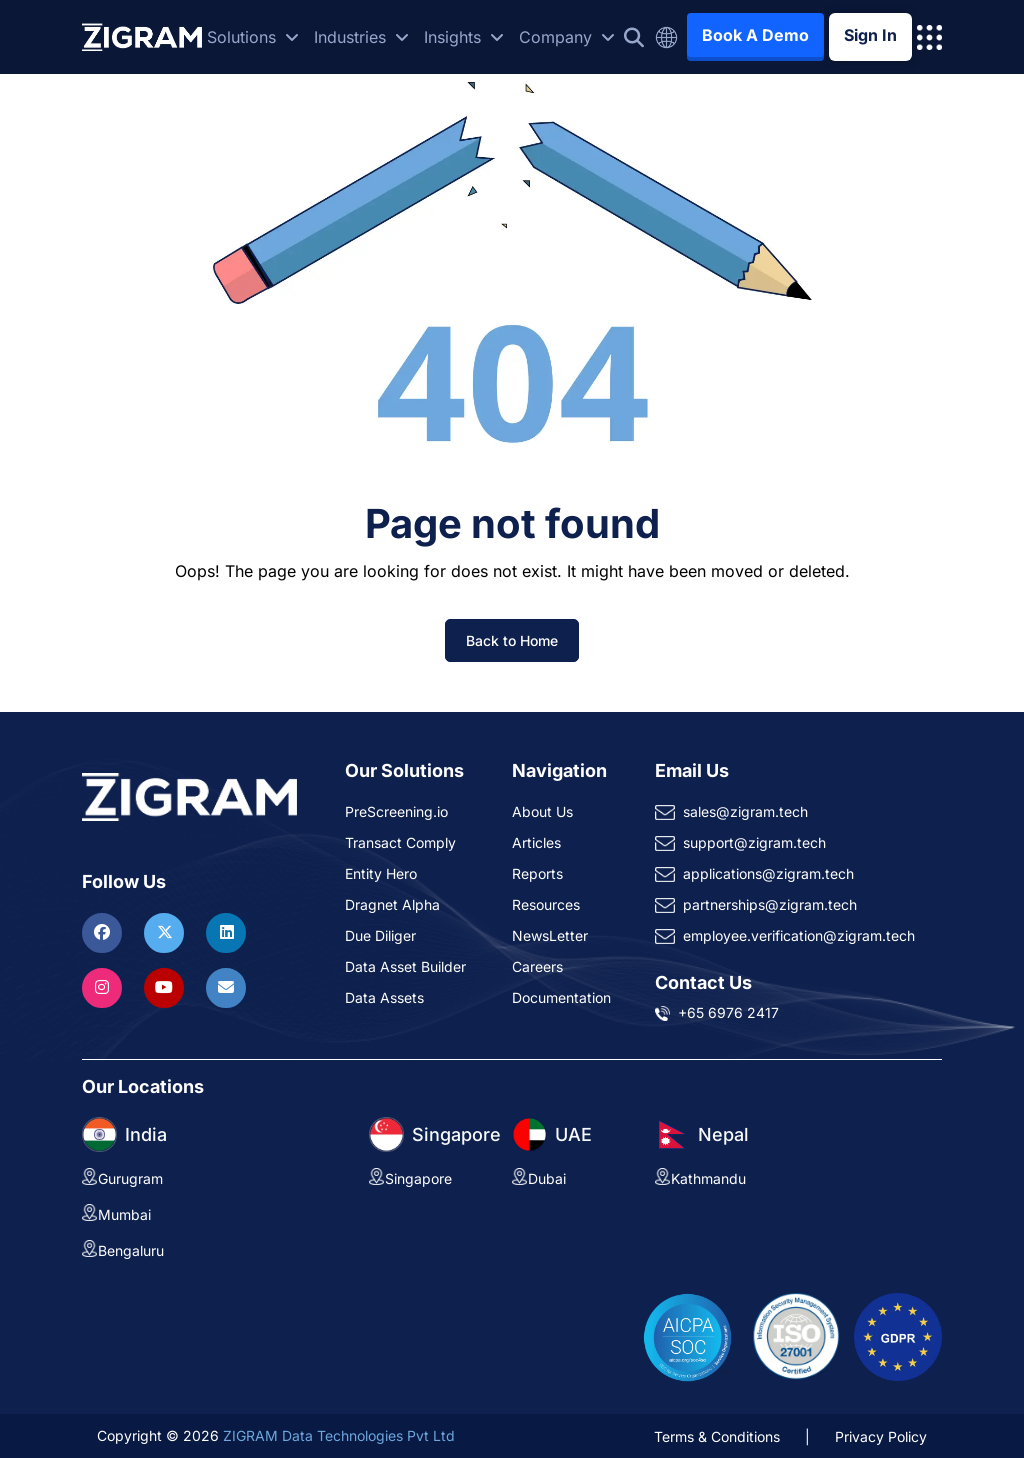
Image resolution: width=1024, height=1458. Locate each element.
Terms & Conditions (717, 1436)
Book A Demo (755, 35)
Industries (361, 37)
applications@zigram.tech (768, 873)
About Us (542, 811)
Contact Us (703, 982)
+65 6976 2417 (728, 1012)
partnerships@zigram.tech (770, 904)
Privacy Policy (881, 1436)
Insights (464, 37)
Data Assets (384, 997)
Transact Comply (400, 842)
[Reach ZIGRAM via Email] (226, 987)
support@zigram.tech (754, 842)
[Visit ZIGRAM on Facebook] (104, 932)
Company (567, 37)
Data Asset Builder (405, 966)
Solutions (253, 37)
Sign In (870, 35)
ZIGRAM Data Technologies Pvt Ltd (339, 1435)
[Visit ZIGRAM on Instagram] (104, 987)
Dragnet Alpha (392, 904)
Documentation (561, 997)
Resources (546, 904)
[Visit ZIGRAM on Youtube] (166, 987)
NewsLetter (550, 935)
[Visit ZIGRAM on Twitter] (166, 932)
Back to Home (512, 640)
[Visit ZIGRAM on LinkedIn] (226, 932)
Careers (537, 966)
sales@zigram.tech (745, 811)
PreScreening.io (396, 811)
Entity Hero (381, 873)
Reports (537, 873)
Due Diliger (380, 935)
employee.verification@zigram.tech (799, 935)
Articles (536, 842)
